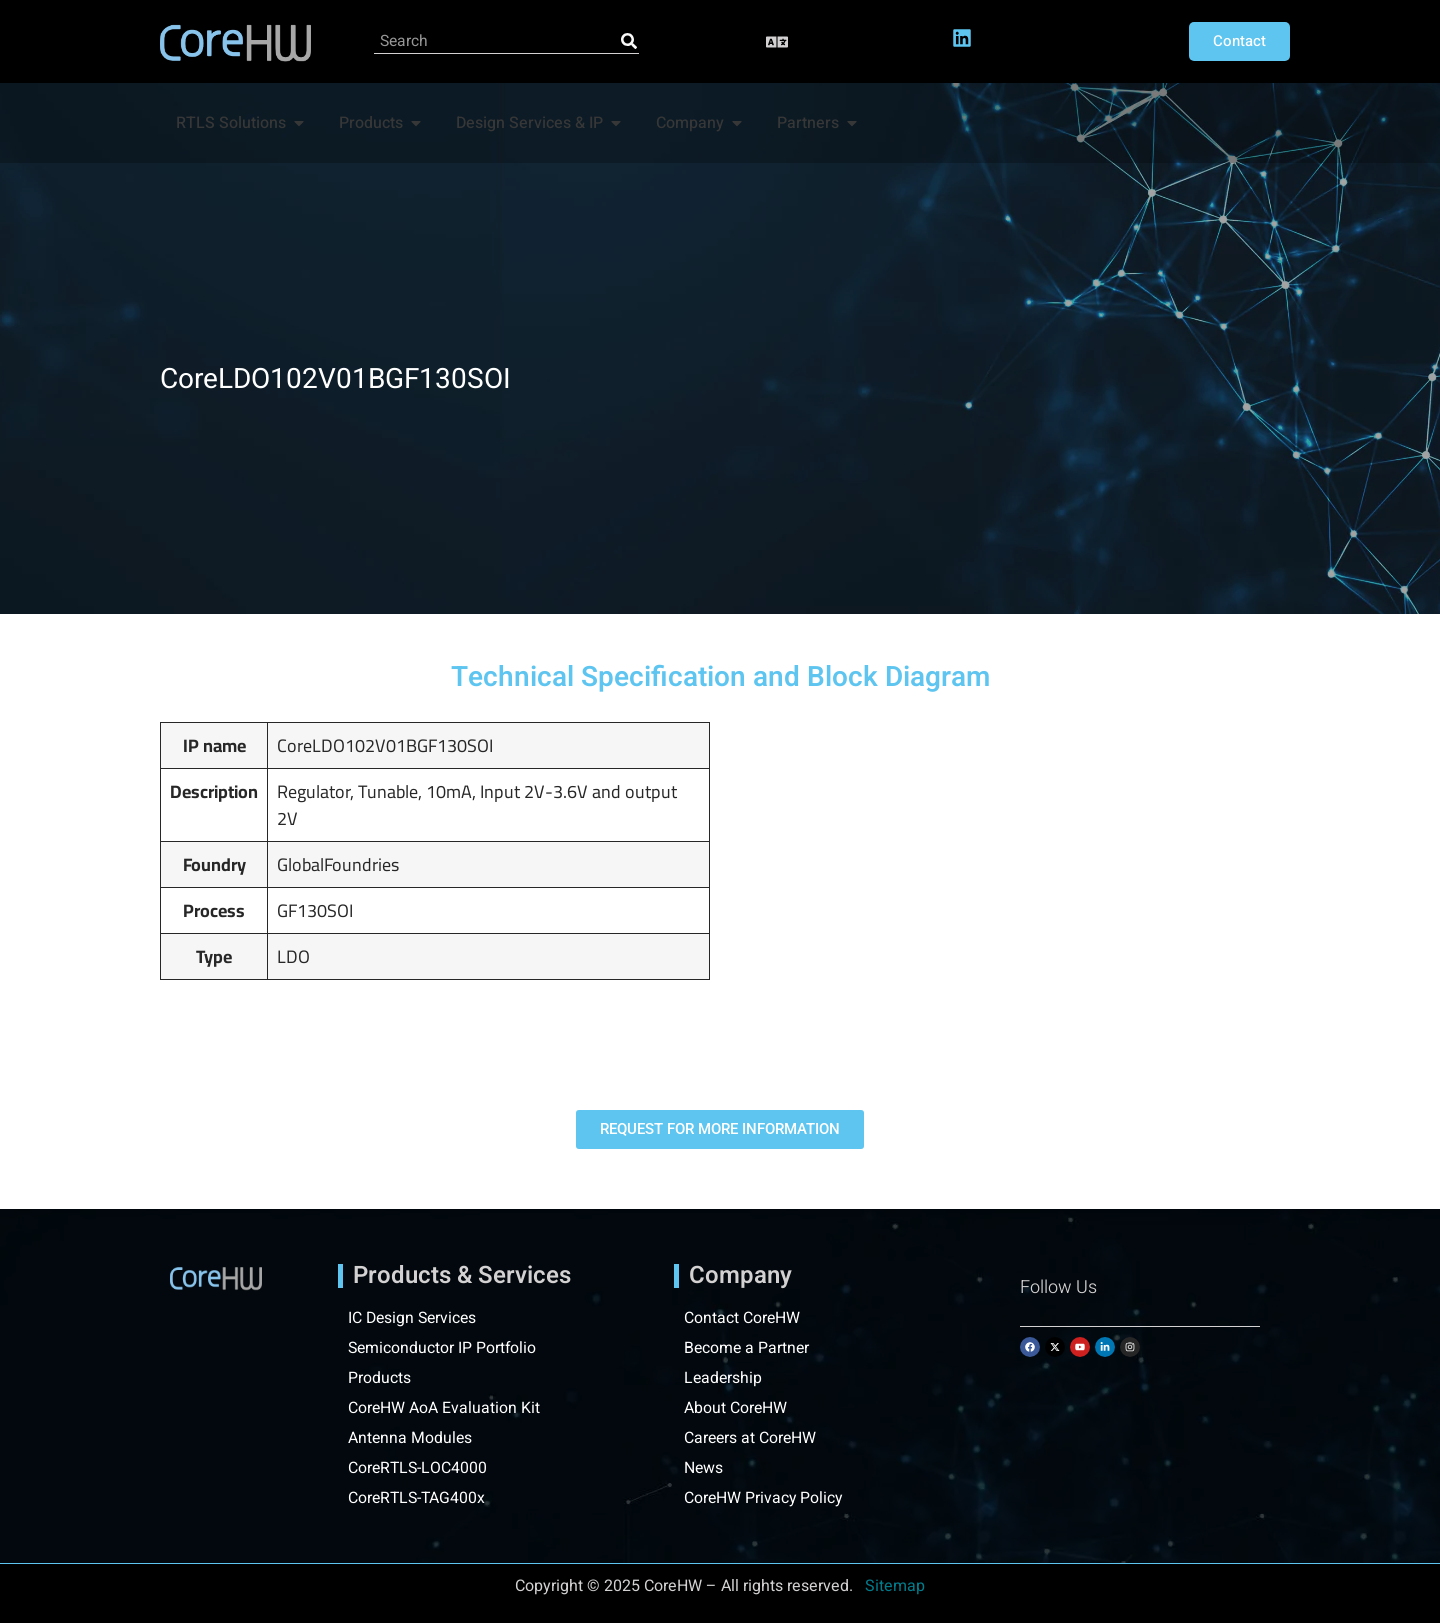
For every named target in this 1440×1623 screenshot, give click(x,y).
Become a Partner (748, 1348)
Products (379, 1378)
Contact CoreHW (742, 1318)
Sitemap (895, 1586)
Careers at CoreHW (751, 1438)
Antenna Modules (411, 1438)
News (704, 1468)
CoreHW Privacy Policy (766, 1498)
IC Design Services (414, 1318)
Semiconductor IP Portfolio (443, 1348)
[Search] (629, 41)
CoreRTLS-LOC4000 (419, 1468)
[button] (777, 41)
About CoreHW (736, 1408)
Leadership (724, 1378)
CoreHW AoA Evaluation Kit (444, 1408)
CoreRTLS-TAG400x (418, 1498)
